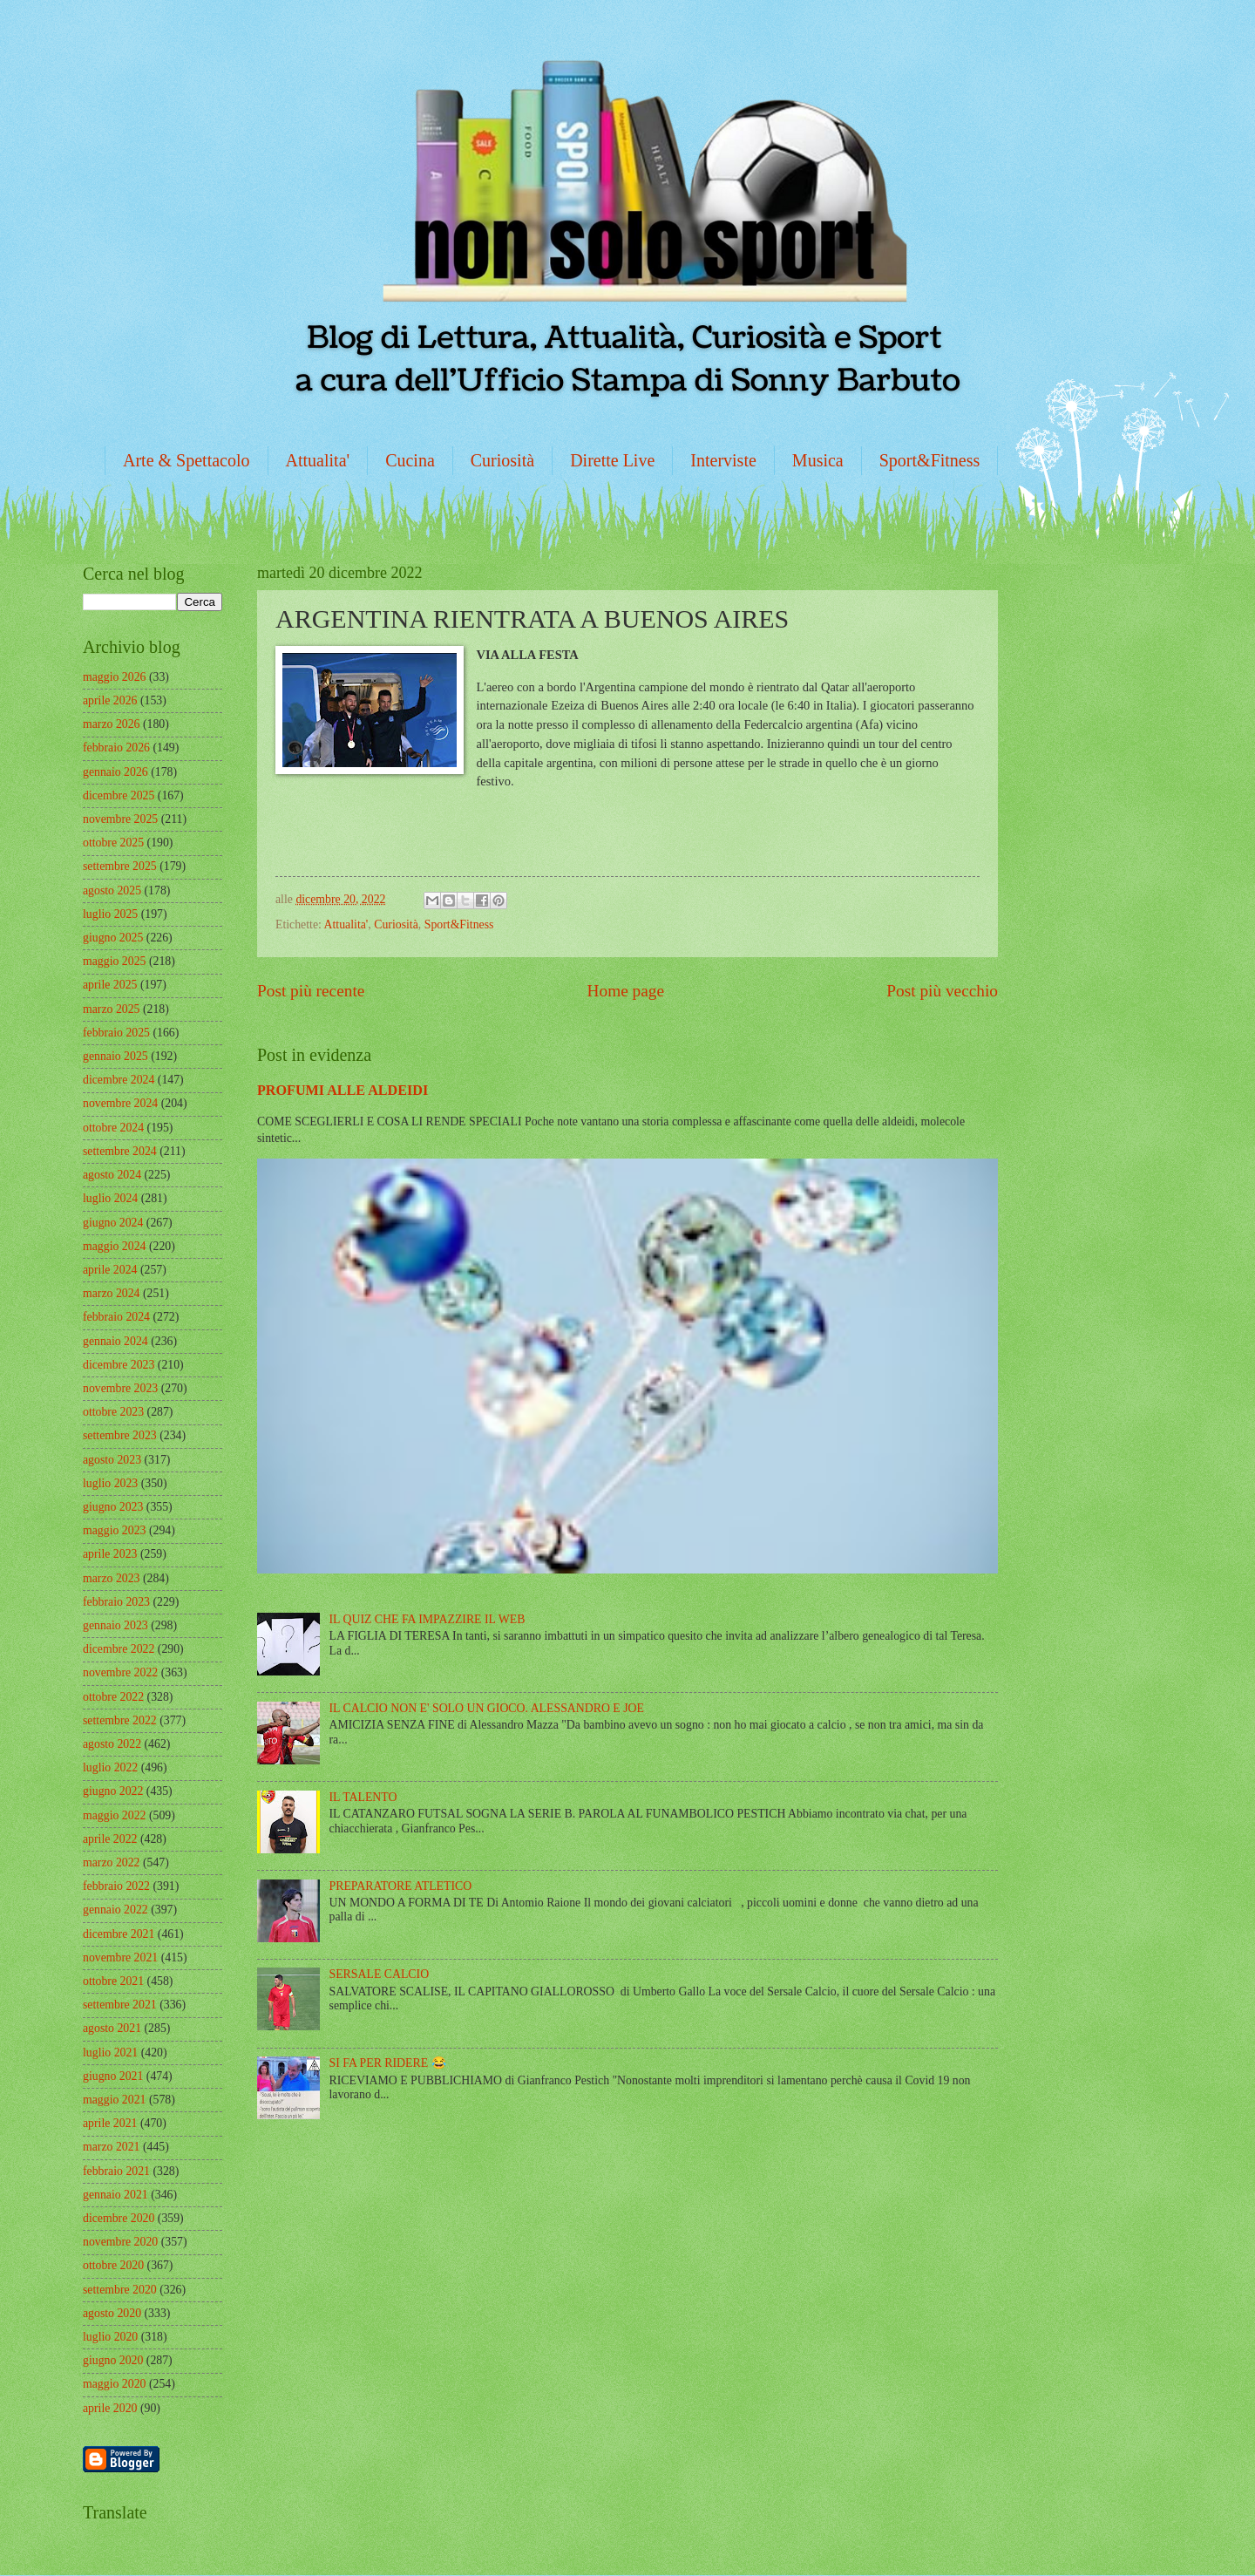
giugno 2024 (113, 1222)
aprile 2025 (110, 984)
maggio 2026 (114, 676)
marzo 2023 (111, 1578)
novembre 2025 (120, 819)
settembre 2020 (120, 2289)
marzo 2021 (111, 2146)
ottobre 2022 (113, 1696)
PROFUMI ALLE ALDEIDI (342, 1090)
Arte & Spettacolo (186, 460)
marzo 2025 (111, 1009)
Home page (625, 991)
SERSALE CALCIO (379, 1974)
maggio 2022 (114, 1815)
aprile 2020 (110, 2408)
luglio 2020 (110, 2336)
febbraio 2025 (116, 1032)
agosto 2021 (112, 2028)
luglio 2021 (110, 2052)
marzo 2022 (111, 1862)
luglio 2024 (110, 1198)
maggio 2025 (114, 961)
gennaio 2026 (115, 771)
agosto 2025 (112, 890)
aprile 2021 (110, 2123)
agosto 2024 (112, 1174)
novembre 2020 (120, 2241)
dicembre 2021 (118, 1933)
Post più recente (310, 991)
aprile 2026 (110, 700)
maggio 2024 (114, 1246)
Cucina (410, 460)
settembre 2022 (120, 1720)
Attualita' (318, 460)
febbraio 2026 (116, 747)
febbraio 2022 (116, 1886)
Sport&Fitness (929, 460)
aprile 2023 (110, 1553)
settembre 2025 (120, 866)
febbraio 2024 (116, 1316)
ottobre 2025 (113, 842)
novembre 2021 (120, 1957)
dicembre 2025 (118, 795)
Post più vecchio (942, 991)
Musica (818, 460)
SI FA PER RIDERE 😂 (387, 2063)
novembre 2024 (120, 1103)
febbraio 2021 (116, 2171)
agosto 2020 (112, 2313)
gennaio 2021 (115, 2194)
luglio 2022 (110, 1767)
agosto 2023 (112, 1459)
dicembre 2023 (118, 1364)
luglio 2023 (110, 1483)
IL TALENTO (363, 1797)
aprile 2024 (110, 1269)
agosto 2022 (112, 1743)
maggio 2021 (114, 2099)
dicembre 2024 (118, 1079)
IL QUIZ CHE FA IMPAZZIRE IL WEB (427, 1619)
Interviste (723, 460)
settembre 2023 (120, 1435)
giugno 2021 (113, 2076)
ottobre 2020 (113, 2265)
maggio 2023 (114, 1530)
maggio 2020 (114, 2383)
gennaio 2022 (115, 1909)
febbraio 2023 (116, 1601)
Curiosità (502, 460)
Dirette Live (612, 460)
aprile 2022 (110, 1838)
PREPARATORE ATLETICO (400, 1886)
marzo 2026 (111, 724)
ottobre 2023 (113, 1411)
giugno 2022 (113, 1791)
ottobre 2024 (113, 1127)
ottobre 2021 (113, 1981)
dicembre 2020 (118, 2218)
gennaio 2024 (115, 1341)
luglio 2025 (110, 914)
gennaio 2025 (115, 1056)
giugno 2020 (113, 2360)
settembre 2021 (120, 2004)
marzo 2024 (111, 1293)
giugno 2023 (113, 1506)
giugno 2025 (113, 937)
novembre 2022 (120, 1672)
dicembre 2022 (118, 1648)
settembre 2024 (120, 1151)
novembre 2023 (120, 1388)
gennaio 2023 (115, 1625)
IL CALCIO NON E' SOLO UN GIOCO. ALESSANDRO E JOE (486, 1708)
